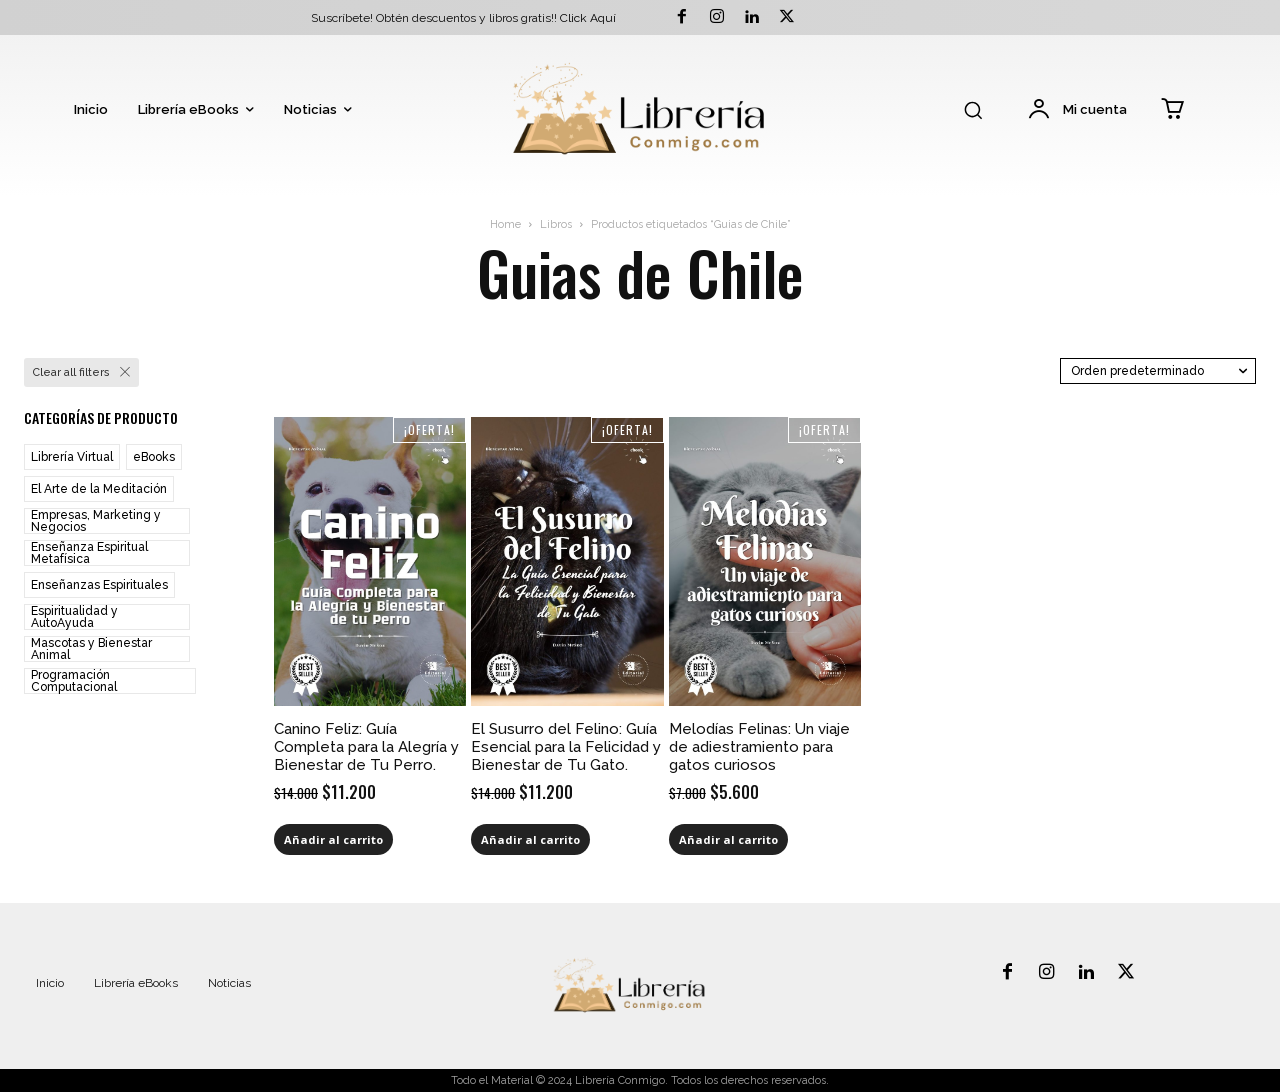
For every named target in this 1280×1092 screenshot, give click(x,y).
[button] (973, 110)
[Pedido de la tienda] (1158, 371)
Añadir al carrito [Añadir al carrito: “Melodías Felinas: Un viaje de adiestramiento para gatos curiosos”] (728, 839)
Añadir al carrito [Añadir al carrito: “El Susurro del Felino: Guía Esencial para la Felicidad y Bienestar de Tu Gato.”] (530, 839)
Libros (556, 224)
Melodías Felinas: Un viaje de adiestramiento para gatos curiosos (759, 747)
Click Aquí (588, 18)
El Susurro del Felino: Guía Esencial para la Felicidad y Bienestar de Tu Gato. (566, 747)
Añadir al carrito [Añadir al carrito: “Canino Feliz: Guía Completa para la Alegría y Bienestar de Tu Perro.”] (333, 839)
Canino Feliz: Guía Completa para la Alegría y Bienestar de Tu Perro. (366, 747)
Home (505, 224)
